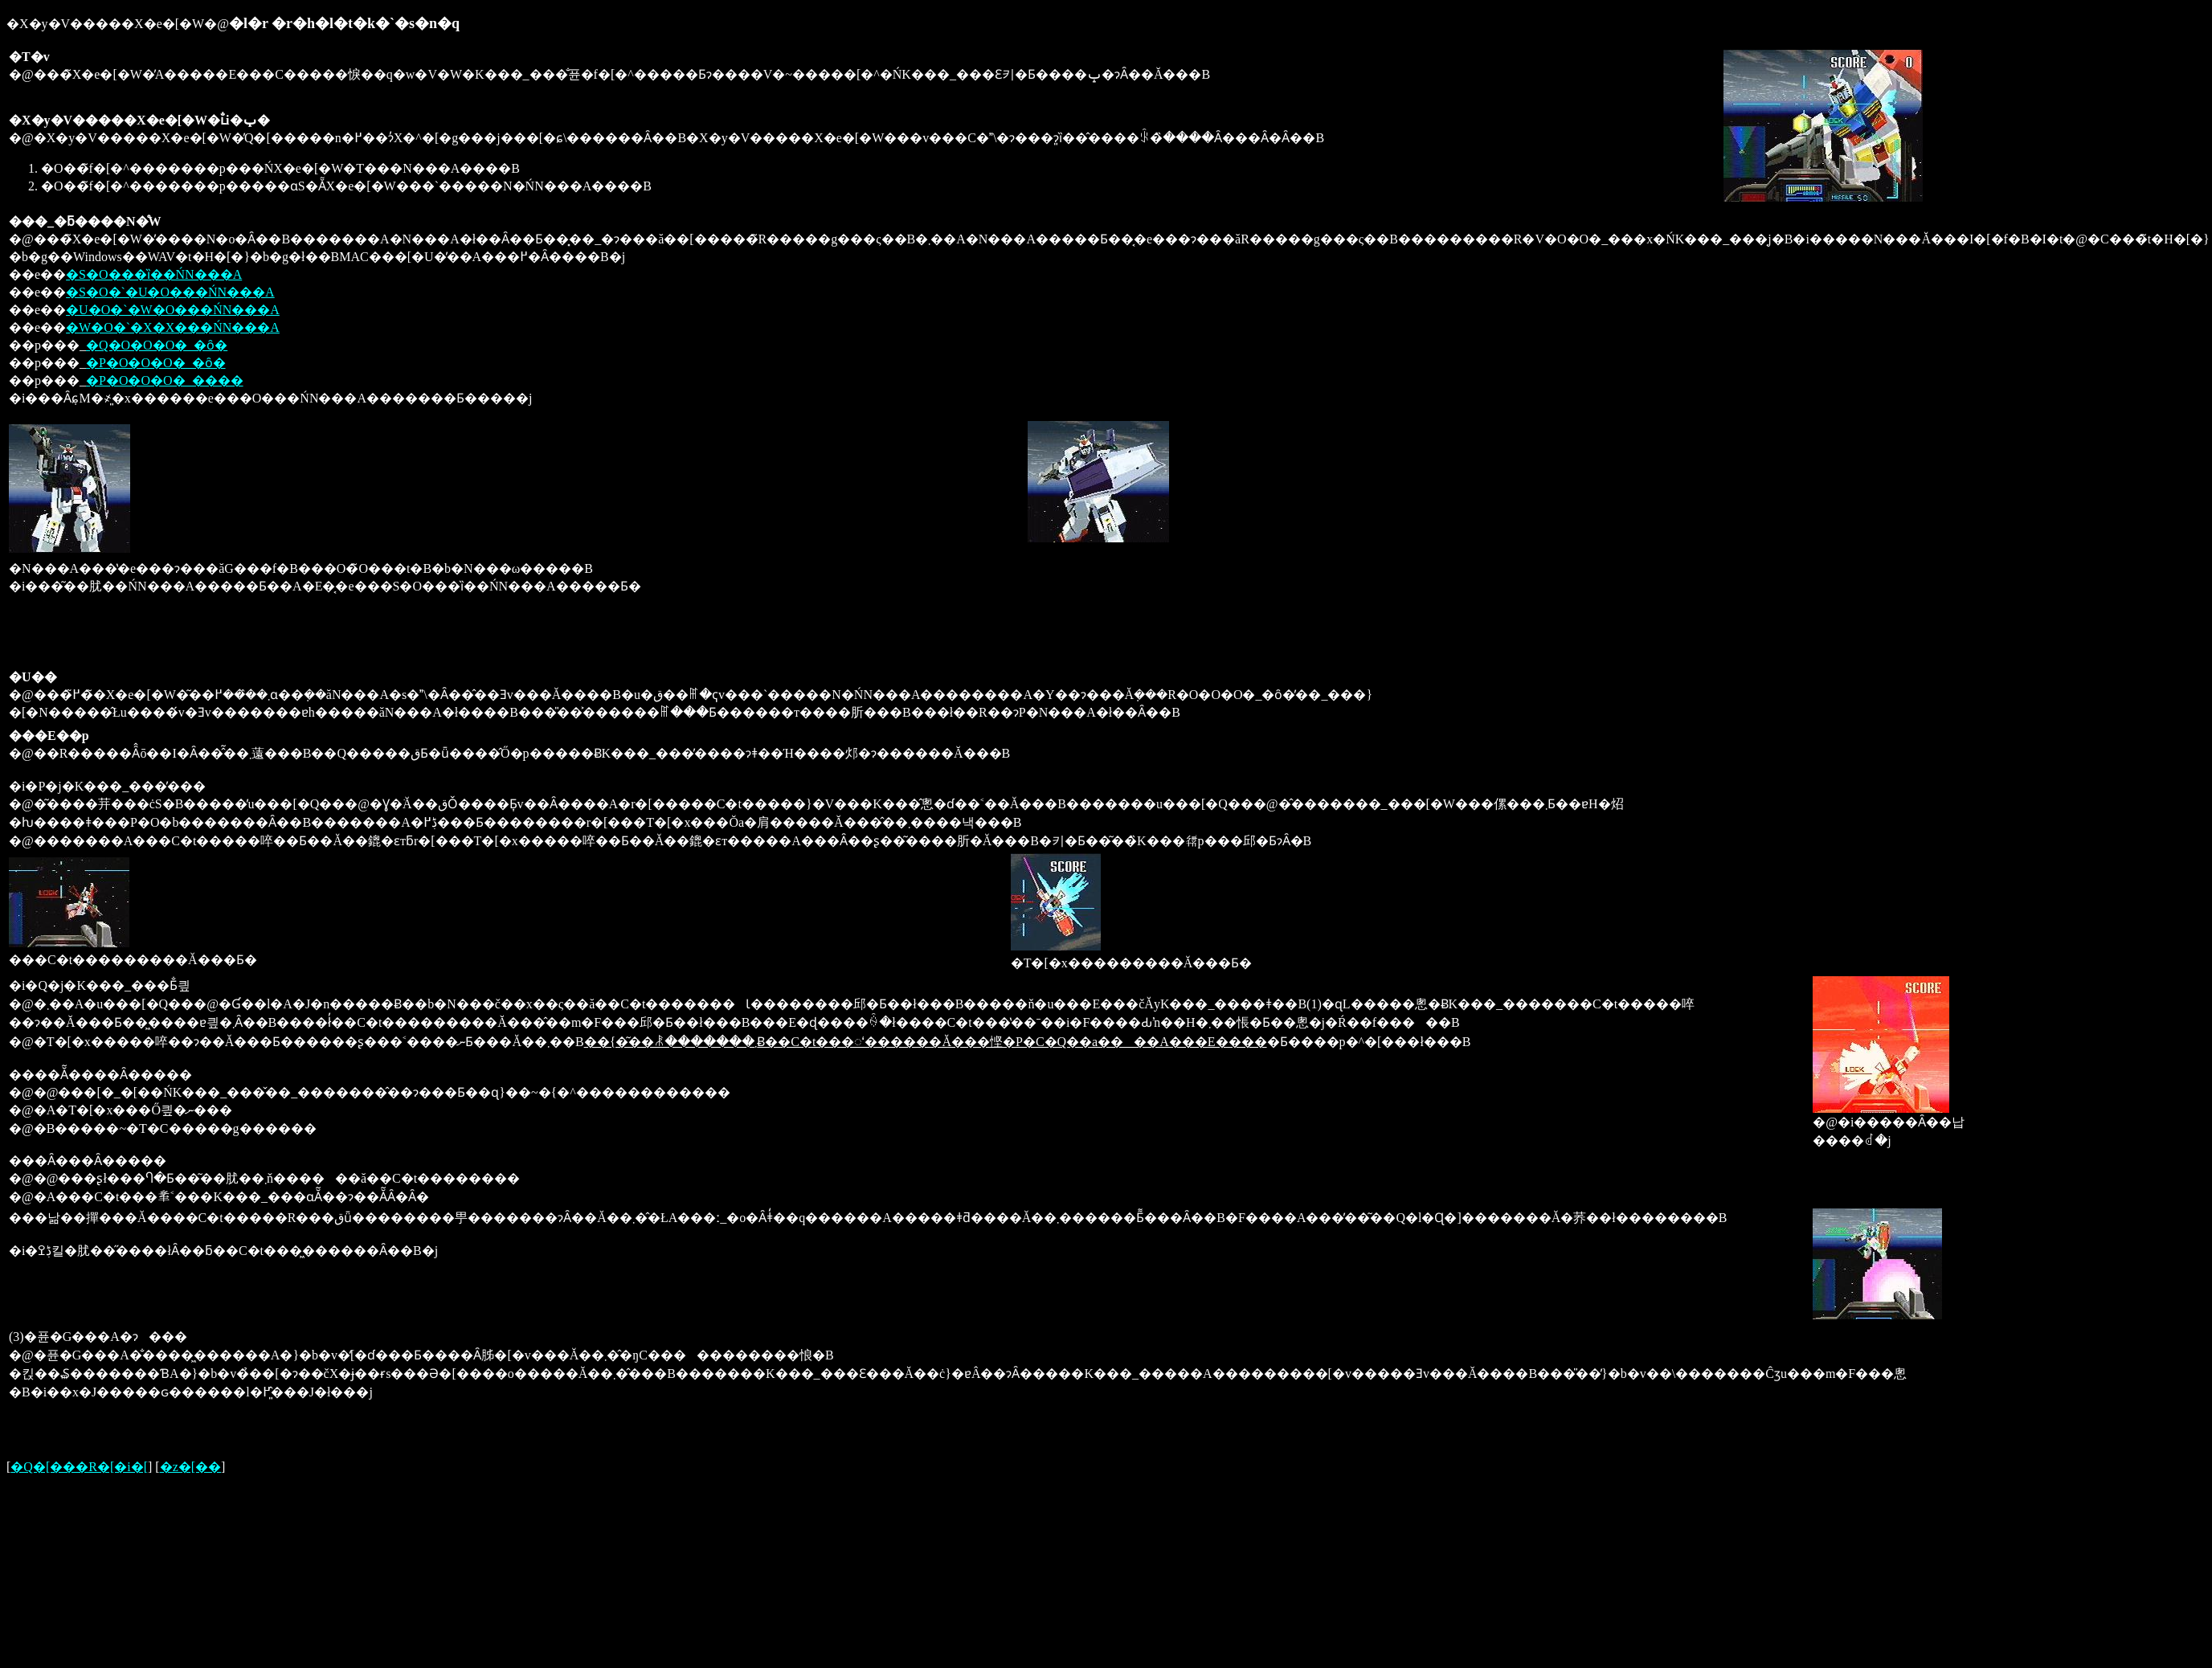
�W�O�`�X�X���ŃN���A (173, 327)
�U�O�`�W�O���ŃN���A (173, 310)
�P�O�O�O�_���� (164, 380)
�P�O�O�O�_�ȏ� (156, 363)
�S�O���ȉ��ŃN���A (154, 274)
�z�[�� (190, 1467)
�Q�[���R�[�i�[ (79, 1467)
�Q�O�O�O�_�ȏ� (156, 345)
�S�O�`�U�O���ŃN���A (170, 292)
